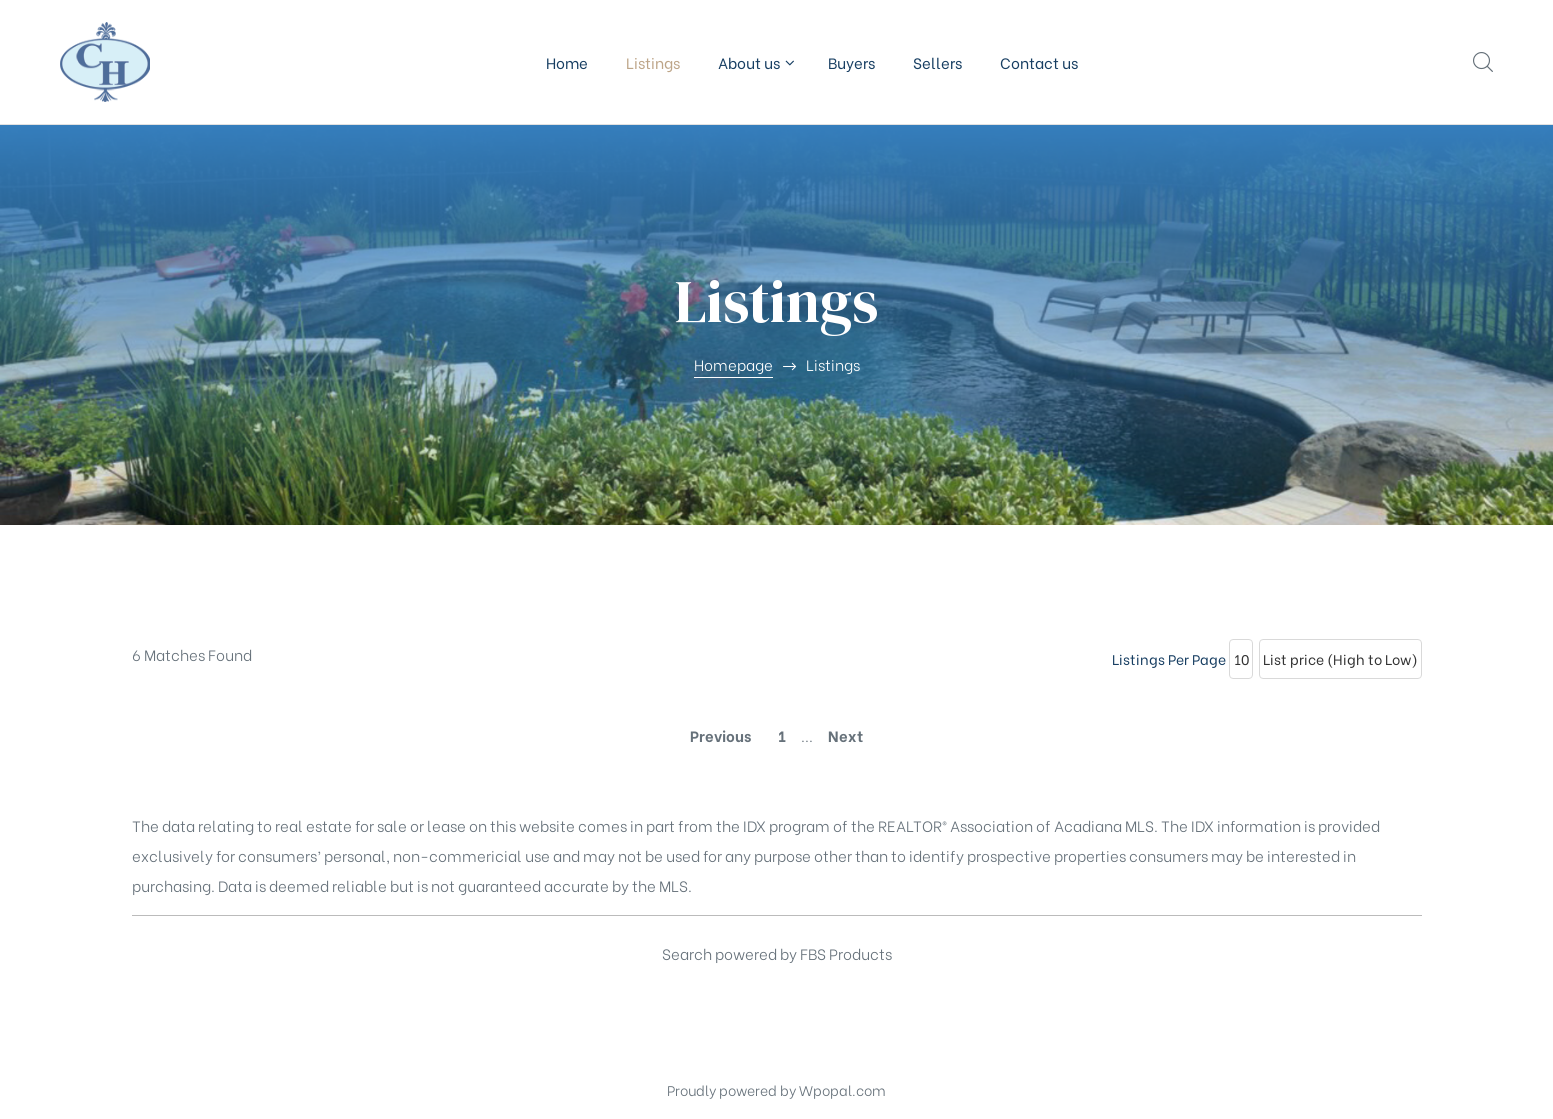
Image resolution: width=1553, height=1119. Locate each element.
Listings (653, 62)
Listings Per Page (1169, 658)
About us (754, 62)
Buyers (851, 62)
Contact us (1039, 62)
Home (567, 62)
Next (845, 735)
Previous (720, 735)
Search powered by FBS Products (777, 953)
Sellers (937, 62)
